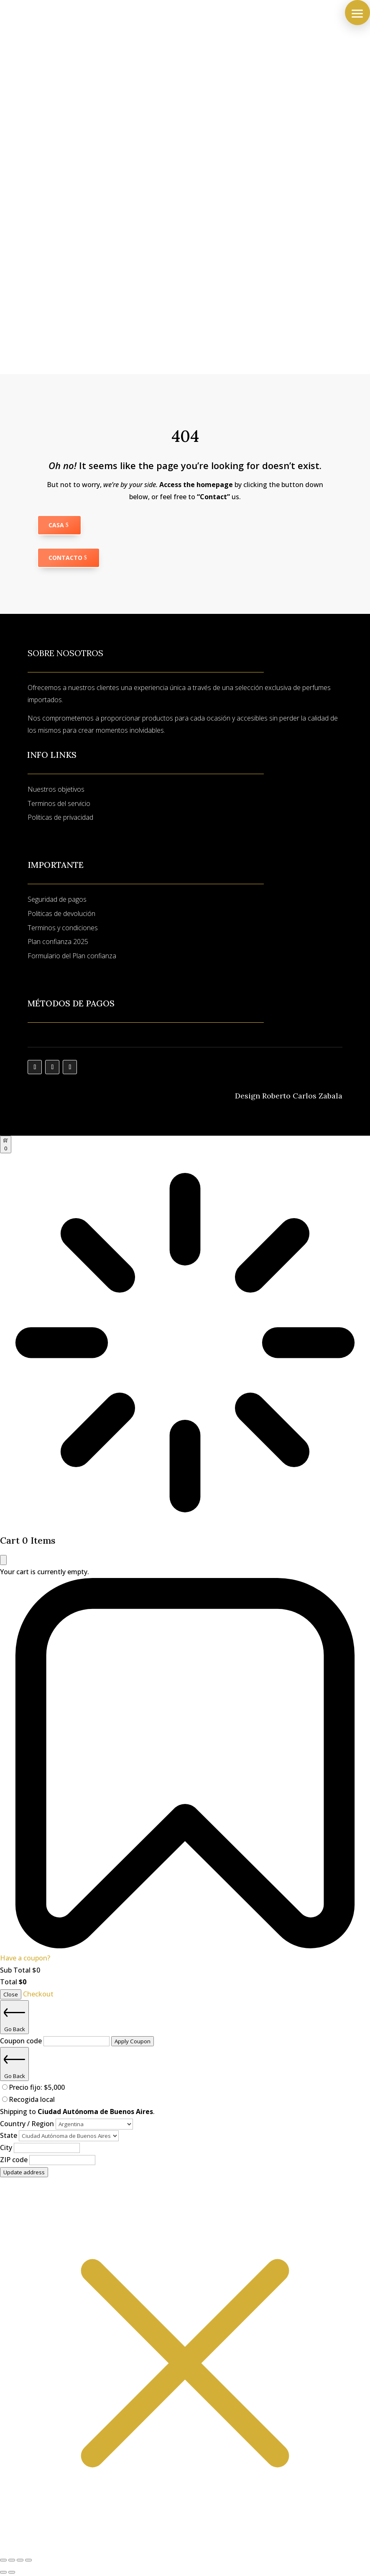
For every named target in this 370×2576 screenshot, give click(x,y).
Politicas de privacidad (60, 817)
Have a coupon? (25, 1958)
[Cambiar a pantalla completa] (11, 2560)
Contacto (65, 558)
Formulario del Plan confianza (72, 955)
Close (10, 1994)
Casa (56, 525)
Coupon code (21, 2040)
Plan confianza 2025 (58, 941)
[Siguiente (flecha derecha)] (11, 2572)
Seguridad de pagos (57, 899)
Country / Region (28, 2123)
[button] (357, 12)
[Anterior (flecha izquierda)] (3, 2572)
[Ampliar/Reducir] (3, 2560)
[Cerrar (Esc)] (28, 2560)
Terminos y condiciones (63, 927)
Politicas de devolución (61, 913)
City (7, 2147)
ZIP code (14, 2159)
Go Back (14, 2017)
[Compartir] (20, 2560)
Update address (24, 2172)
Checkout (38, 1994)
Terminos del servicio (59, 803)
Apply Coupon (133, 2041)
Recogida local (32, 2099)
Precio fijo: (37, 2087)
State (9, 2135)
